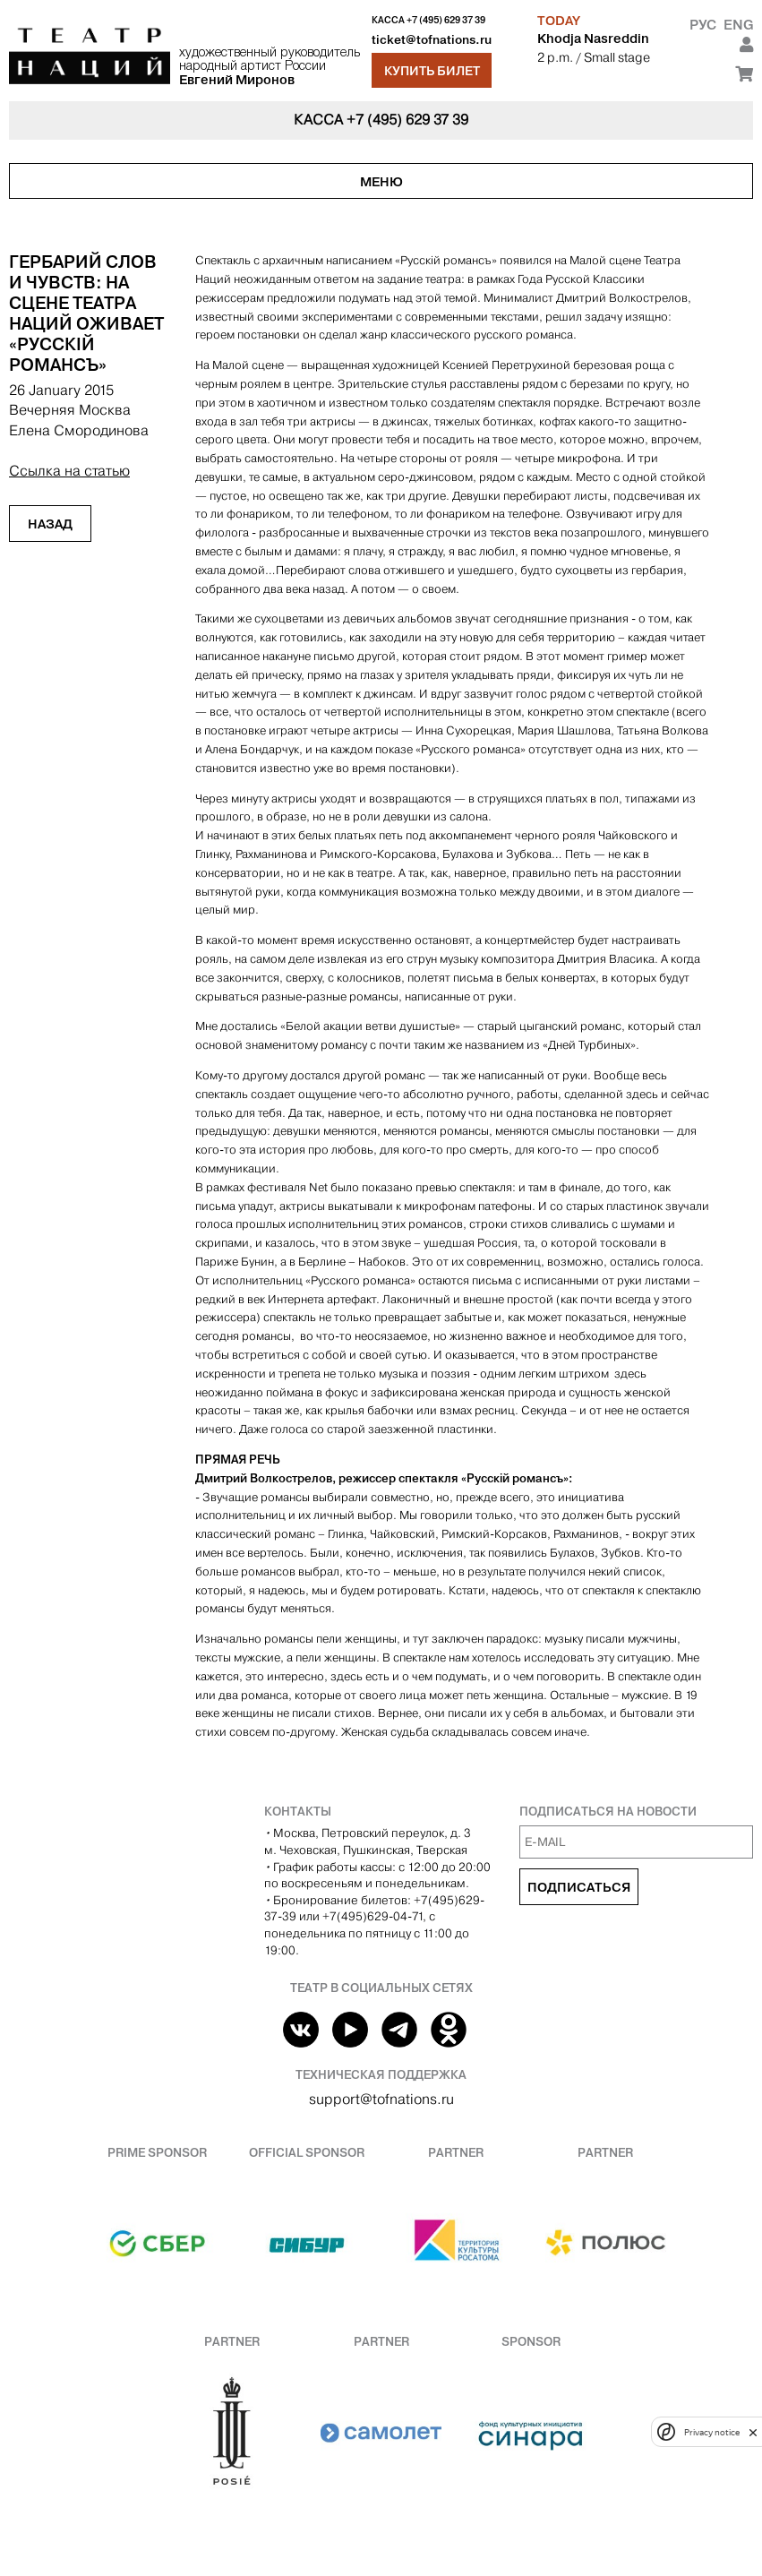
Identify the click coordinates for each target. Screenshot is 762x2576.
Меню (381, 182)
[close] (753, 2432)
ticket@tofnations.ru (432, 39)
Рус (702, 24)
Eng (738, 24)
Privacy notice (712, 2432)
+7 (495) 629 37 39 (446, 20)
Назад (50, 524)
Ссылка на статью (69, 470)
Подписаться (578, 1887)
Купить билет (432, 71)
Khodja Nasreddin (593, 38)
